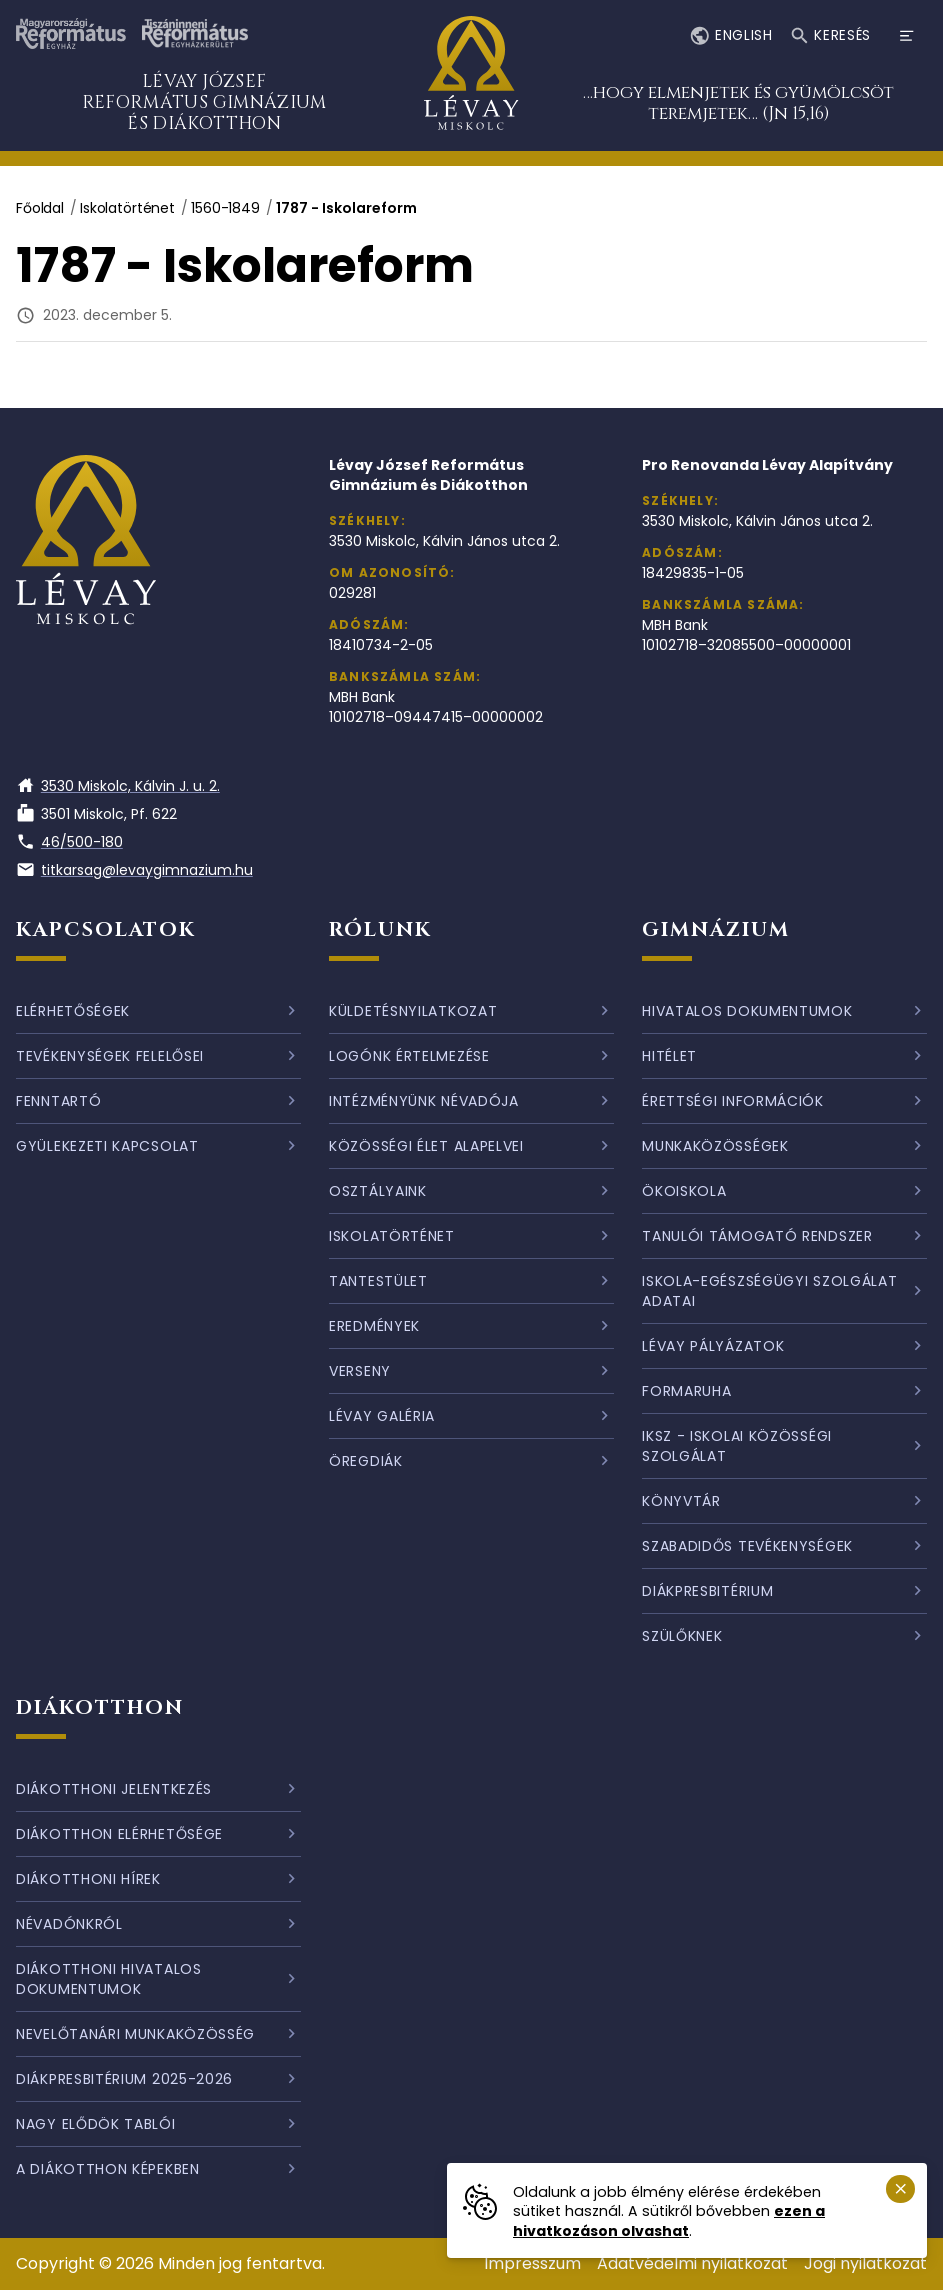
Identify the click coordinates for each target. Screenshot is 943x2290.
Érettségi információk (733, 1101)
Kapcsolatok (106, 929)
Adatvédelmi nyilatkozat (692, 2263)
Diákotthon (100, 1707)
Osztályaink (378, 1191)
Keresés (830, 36)
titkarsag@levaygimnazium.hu (134, 870)
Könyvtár (681, 1501)
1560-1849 (225, 208)
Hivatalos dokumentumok (747, 1011)
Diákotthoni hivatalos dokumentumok (109, 1979)
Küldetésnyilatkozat (413, 1011)
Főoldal (40, 208)
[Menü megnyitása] (907, 36)
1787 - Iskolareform (346, 208)
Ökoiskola (684, 1191)
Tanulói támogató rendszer (757, 1236)
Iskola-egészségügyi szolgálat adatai (769, 1291)
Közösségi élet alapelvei (426, 1146)
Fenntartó (58, 1101)
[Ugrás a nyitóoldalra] (471, 75)
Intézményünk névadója (424, 1101)
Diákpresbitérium (707, 1591)
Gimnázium (716, 929)
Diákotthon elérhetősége (119, 1834)
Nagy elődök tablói (96, 2124)
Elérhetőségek (73, 1011)
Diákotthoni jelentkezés (114, 1789)
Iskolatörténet (127, 208)
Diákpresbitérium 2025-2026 (124, 2079)
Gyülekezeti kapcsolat (107, 1146)
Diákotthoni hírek (88, 1879)
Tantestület (378, 1281)
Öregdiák (366, 1461)
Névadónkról (69, 1924)
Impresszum (532, 2263)
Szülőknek (682, 1636)
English (730, 36)
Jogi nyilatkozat (865, 2263)
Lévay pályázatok (713, 1346)
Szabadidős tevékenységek (747, 1546)
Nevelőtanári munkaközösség (135, 2034)
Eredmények (374, 1326)
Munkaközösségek (715, 1146)
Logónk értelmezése (409, 1056)
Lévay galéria (382, 1416)
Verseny (360, 1371)
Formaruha (686, 1391)
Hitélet (669, 1056)
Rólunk (380, 929)
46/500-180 (69, 842)
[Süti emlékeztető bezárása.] (900, 2189)
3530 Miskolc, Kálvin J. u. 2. (118, 786)
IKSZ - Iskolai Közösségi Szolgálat (737, 1446)
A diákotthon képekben (108, 2169)
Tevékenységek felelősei (110, 1056)
